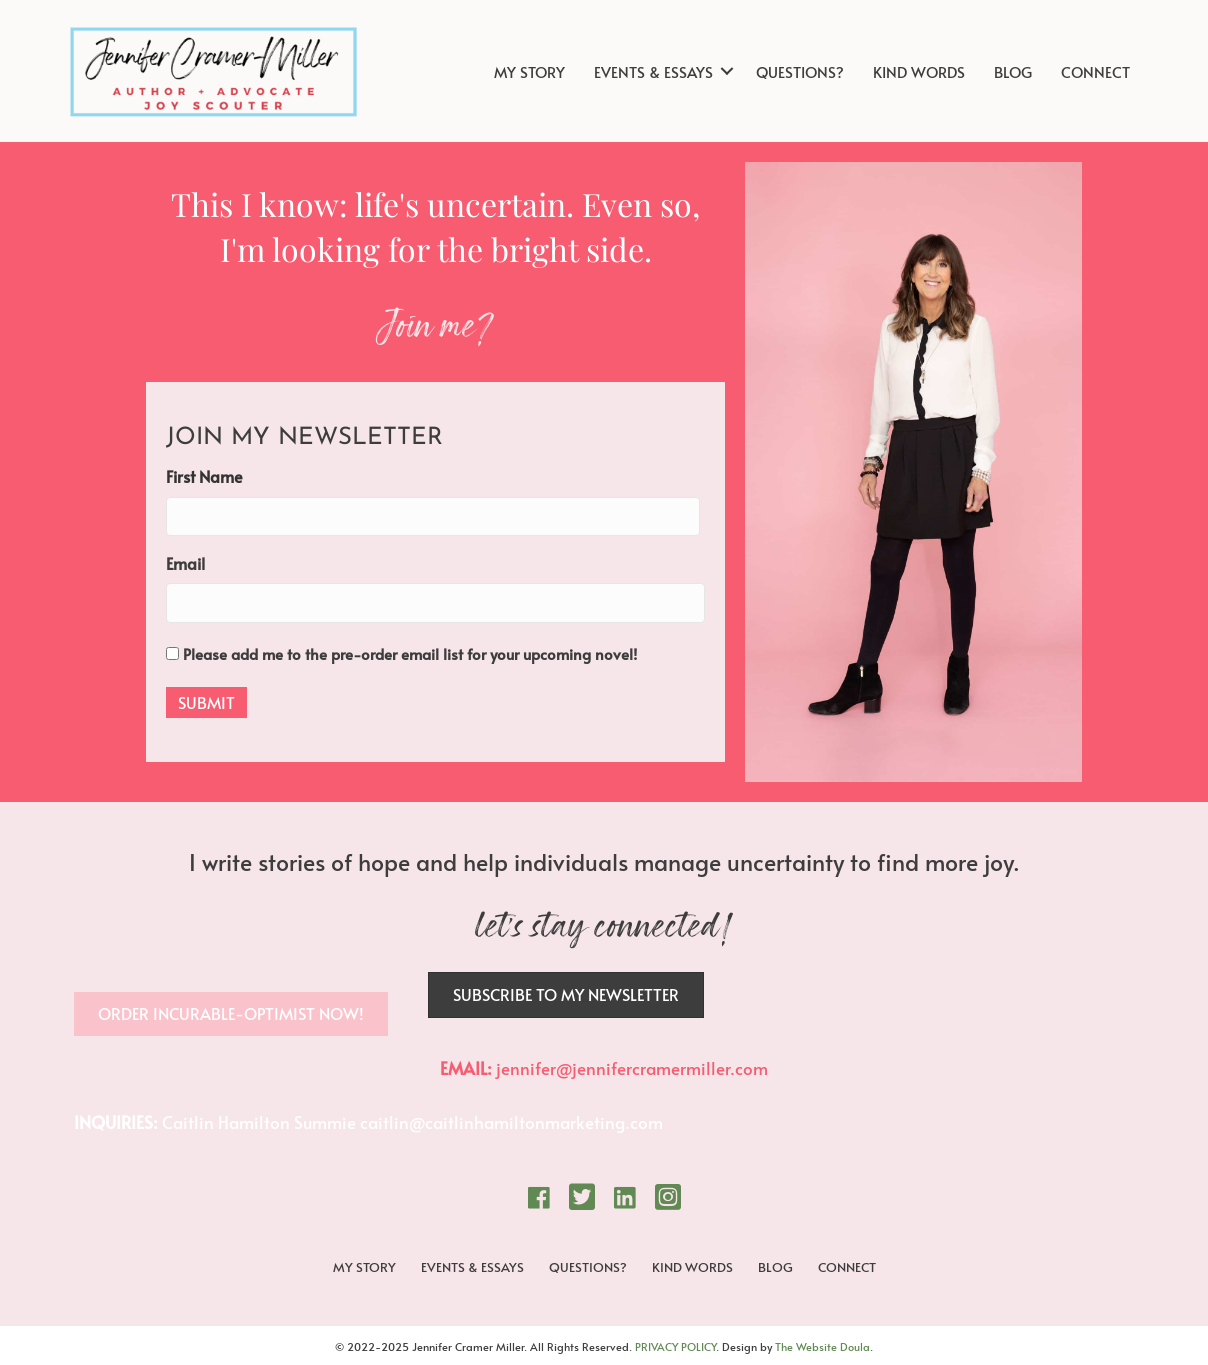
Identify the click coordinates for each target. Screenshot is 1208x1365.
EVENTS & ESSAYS (653, 71)
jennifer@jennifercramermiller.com (632, 1068)
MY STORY (529, 71)
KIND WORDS (919, 71)
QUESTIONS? (800, 71)
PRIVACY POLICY (675, 1346)
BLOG (1013, 71)
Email (185, 563)
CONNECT (1095, 71)
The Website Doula (822, 1346)
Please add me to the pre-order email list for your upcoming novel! (410, 653)
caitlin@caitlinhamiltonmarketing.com (511, 1122)
